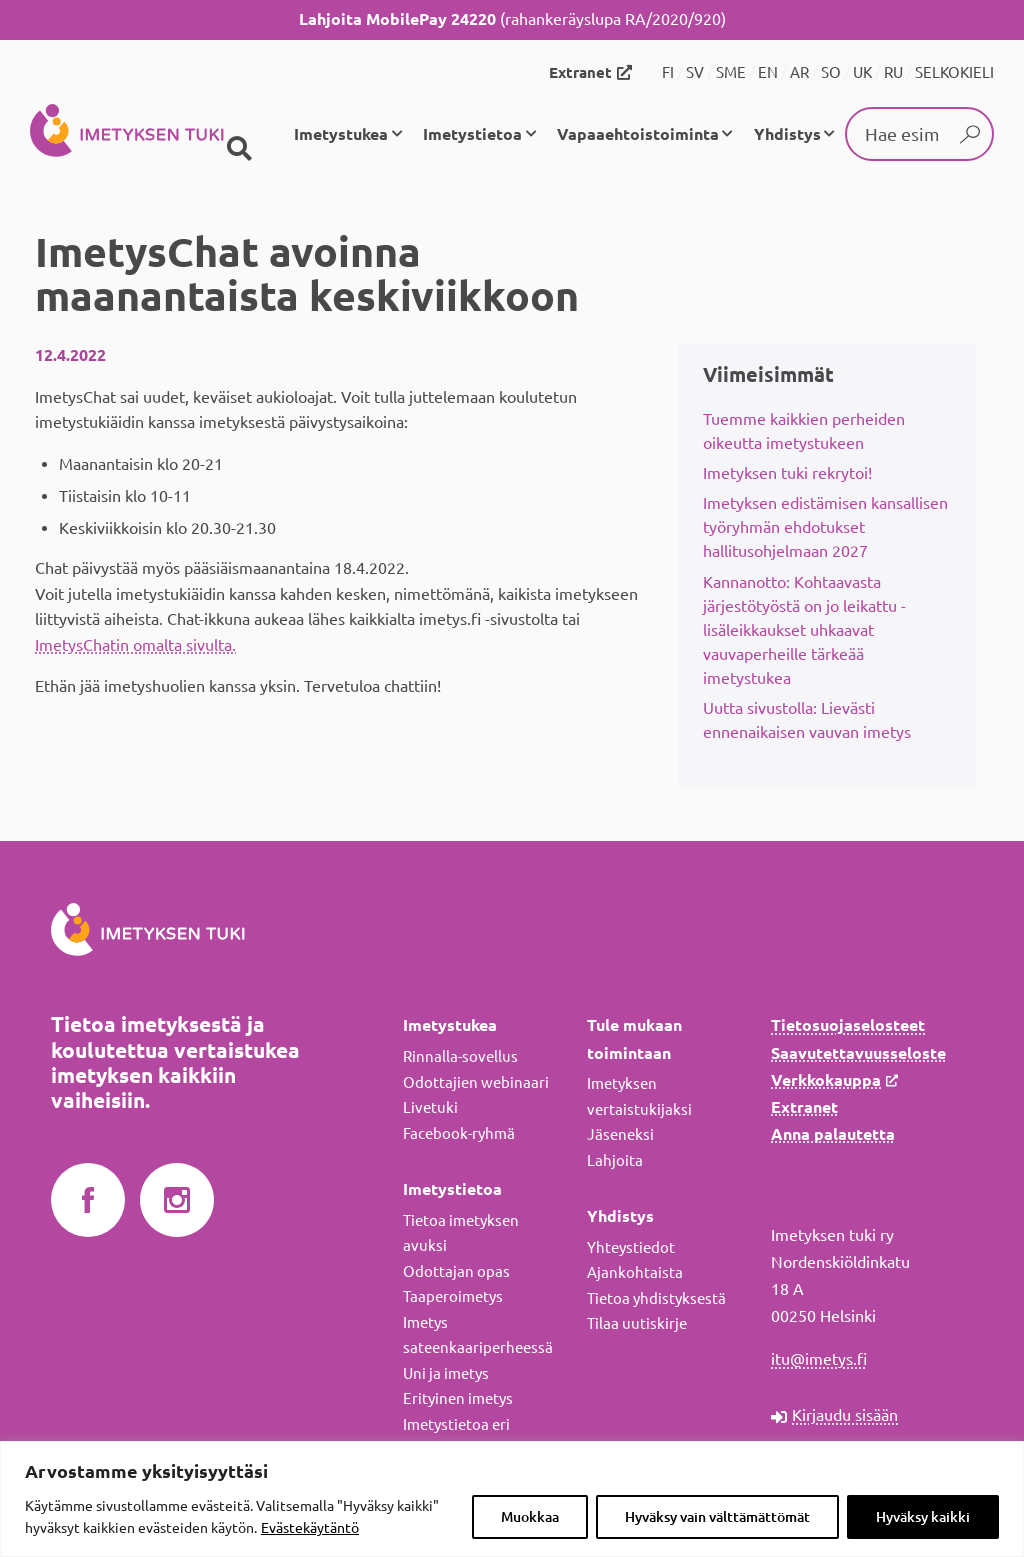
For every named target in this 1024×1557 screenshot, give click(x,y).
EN (768, 72)
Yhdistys (787, 134)
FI (668, 72)
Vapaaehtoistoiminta (638, 134)
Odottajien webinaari (476, 1082)
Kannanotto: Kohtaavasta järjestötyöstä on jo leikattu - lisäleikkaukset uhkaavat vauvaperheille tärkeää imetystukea (804, 630)
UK (862, 72)
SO (831, 72)
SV (695, 72)
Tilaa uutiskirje (637, 1323)
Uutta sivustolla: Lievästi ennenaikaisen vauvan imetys (807, 720)
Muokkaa (530, 1517)
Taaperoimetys (453, 1296)
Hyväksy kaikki (923, 1517)
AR (799, 72)
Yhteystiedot (631, 1247)
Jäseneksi (620, 1134)
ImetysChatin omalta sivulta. (135, 645)
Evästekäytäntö (310, 1528)
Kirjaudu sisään (845, 1415)
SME (731, 72)
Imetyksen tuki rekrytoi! (787, 473)
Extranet (580, 72)
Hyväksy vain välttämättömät (717, 1517)
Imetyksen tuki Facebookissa (88, 1201)
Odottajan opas (456, 1271)
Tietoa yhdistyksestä (656, 1298)
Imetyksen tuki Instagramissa (177, 1201)
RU (893, 72)
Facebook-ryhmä (459, 1133)
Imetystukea (341, 134)
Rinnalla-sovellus (460, 1056)
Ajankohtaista (635, 1272)
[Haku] (239, 149)
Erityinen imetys (458, 1398)
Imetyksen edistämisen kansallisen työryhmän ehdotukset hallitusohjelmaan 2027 (825, 527)
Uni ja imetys (446, 1373)
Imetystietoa (472, 134)
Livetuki (430, 1107)
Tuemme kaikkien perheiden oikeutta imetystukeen (804, 431)
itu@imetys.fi (819, 1359)
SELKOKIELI (954, 72)
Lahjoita (615, 1160)
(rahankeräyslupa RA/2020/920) (512, 19)
